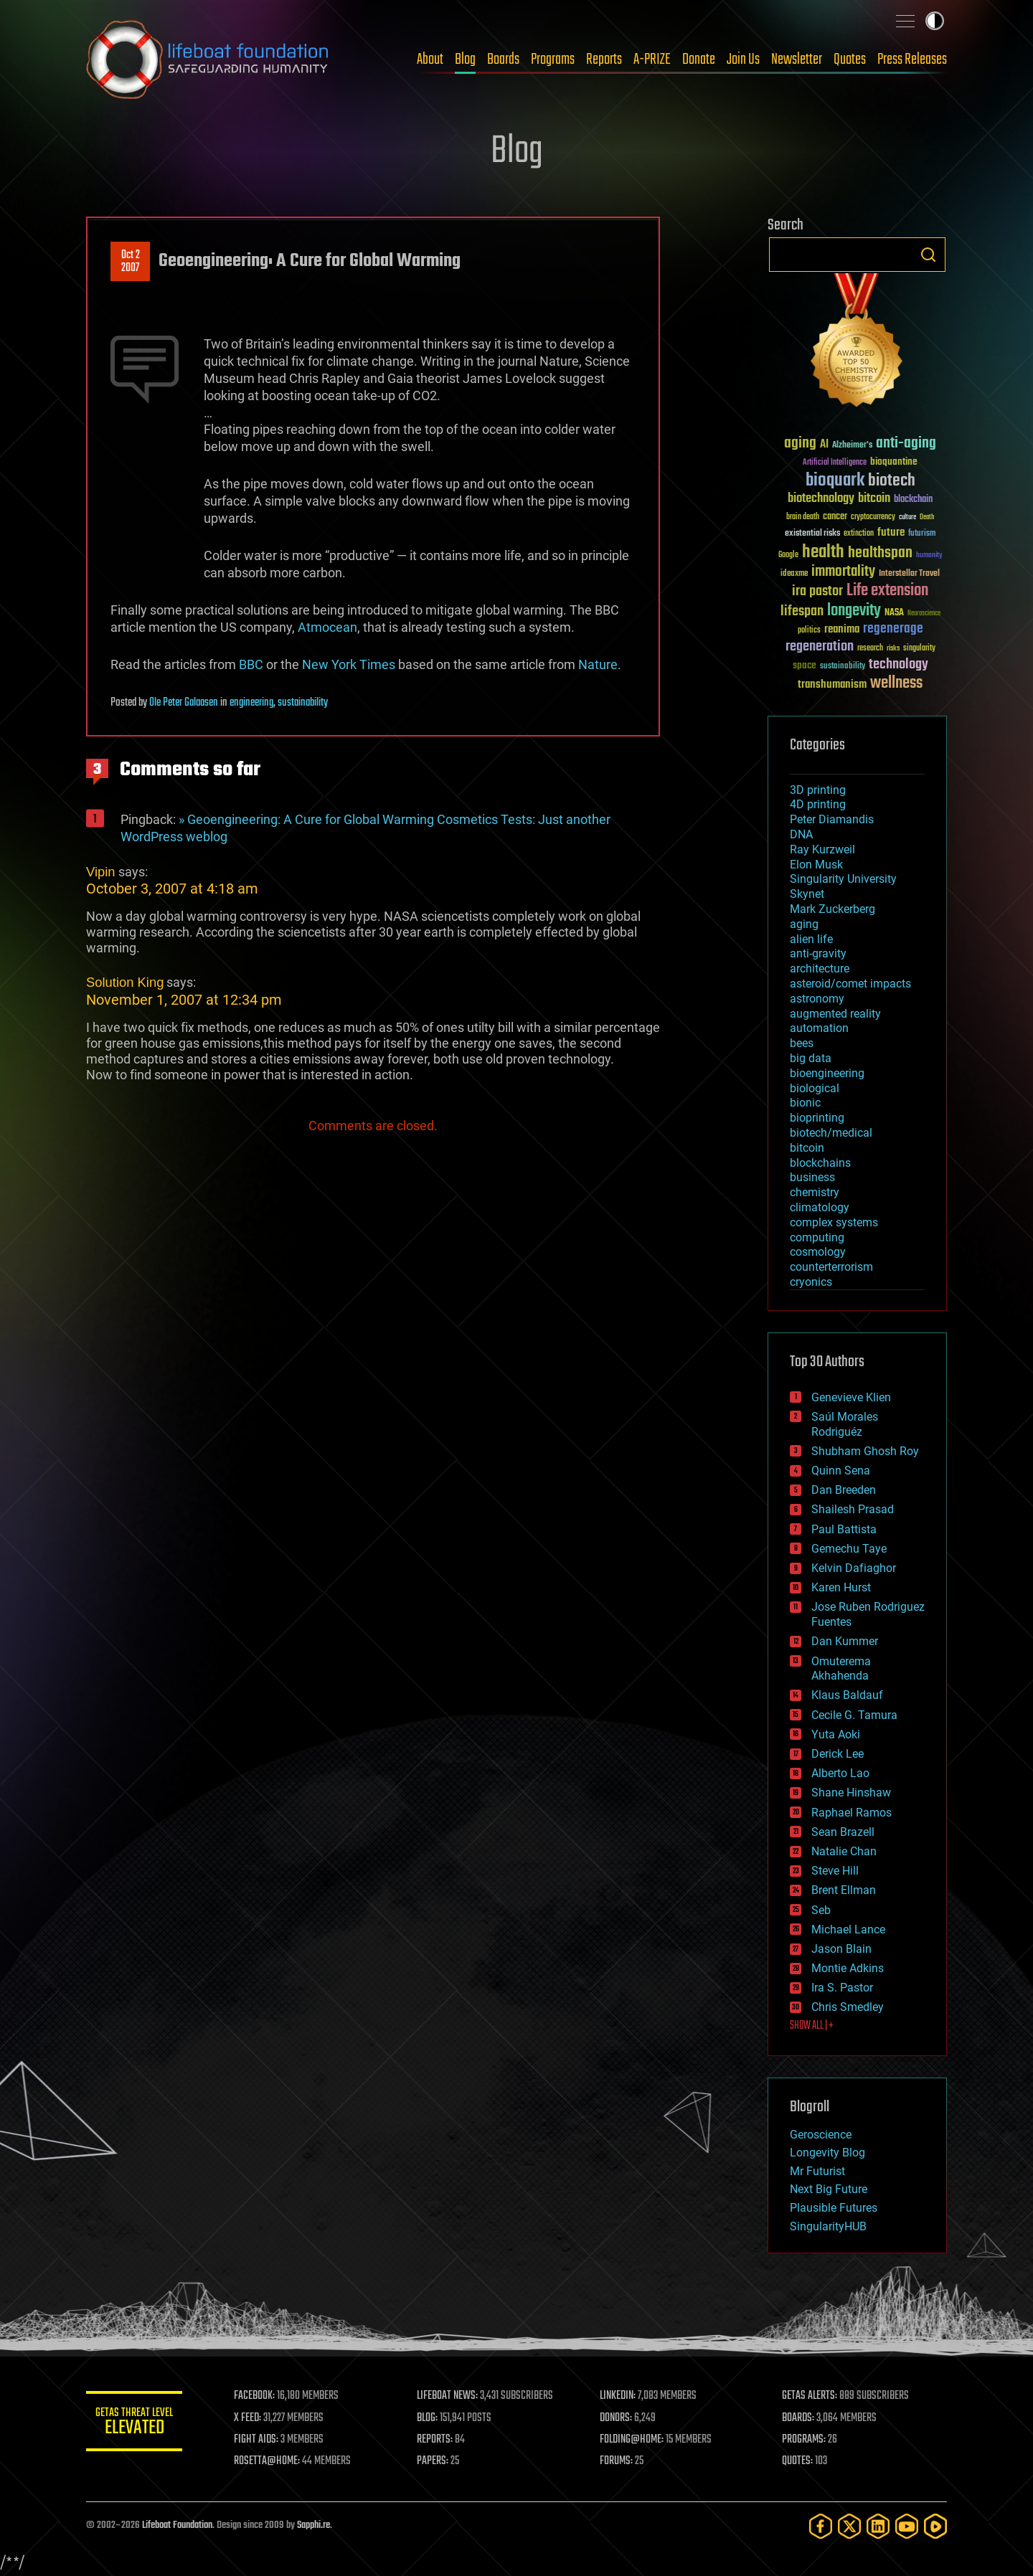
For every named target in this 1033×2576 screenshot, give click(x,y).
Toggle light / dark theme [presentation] (934, 20)
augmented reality (835, 1014)
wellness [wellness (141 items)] (896, 683)
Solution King (125, 982)
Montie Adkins (847, 1968)
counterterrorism (831, 1267)
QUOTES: (798, 2461)
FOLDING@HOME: (634, 2439)
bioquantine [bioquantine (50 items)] (894, 461)
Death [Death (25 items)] (927, 517)
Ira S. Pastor (842, 1987)
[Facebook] (820, 2526)
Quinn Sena (840, 1470)
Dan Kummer (844, 1641)
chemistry (814, 1192)
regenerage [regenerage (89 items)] (893, 629)
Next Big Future (828, 2189)
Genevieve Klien (851, 1397)
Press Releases (912, 59)
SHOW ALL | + (812, 2026)
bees (801, 1043)
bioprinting (817, 1117)
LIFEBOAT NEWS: (450, 2396)
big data (810, 1058)
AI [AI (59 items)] (824, 445)
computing (817, 1237)
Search (928, 254)
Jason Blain (841, 1949)
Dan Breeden (843, 1490)
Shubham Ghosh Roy (865, 1451)
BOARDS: (799, 2418)
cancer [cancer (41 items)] (835, 517)
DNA (801, 834)
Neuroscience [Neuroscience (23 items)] (923, 614)
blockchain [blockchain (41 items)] (913, 500)
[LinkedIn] (878, 2526)
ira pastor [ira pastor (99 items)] (817, 591)
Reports (604, 59)
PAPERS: (435, 2461)
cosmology (818, 1252)
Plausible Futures (833, 2208)
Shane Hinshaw (851, 1792)
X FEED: (251, 2418)
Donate (698, 59)
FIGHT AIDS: (260, 2439)
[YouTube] (906, 2526)
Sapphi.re (313, 2525)
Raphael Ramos (851, 1812)
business (812, 1177)
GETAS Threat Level (136, 2423)
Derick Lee (837, 1754)
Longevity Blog (827, 2152)
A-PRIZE (652, 59)
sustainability (303, 702)
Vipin (100, 871)
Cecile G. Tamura (854, 1715)
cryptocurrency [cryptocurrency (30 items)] (873, 517)
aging (804, 924)
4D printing (818, 804)
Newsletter (796, 59)
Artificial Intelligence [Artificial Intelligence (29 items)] (835, 463)
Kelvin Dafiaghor (853, 1568)
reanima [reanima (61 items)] (841, 629)
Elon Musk (816, 864)
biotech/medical (831, 1133)
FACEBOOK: (258, 2396)
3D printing (818, 790)
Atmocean (327, 627)
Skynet (807, 894)
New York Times (348, 664)
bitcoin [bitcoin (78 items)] (874, 498)
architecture (819, 968)
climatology (819, 1207)
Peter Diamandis (832, 819)
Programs (553, 59)
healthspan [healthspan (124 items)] (880, 553)
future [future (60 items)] (891, 532)
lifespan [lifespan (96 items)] (802, 611)
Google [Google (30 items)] (788, 555)
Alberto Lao (840, 1773)
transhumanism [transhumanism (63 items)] (832, 684)
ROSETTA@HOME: (271, 2461)
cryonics (811, 1282)
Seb (821, 1910)
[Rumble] (935, 2526)
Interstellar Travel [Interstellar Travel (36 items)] (909, 574)
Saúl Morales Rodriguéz (844, 1424)
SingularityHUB (828, 2226)
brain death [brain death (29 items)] (802, 517)
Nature (598, 664)
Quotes (850, 59)
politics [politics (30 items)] (809, 630)
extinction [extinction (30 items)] (859, 534)
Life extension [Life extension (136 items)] (887, 591)
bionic (805, 1102)
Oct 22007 (130, 262)
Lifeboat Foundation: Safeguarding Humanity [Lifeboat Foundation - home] (208, 59)
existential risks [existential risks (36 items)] (812, 534)
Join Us (743, 59)
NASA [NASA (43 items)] (894, 613)
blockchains (820, 1163)
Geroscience (821, 2134)
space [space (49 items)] (804, 665)
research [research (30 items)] (870, 648)
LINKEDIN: (620, 2396)
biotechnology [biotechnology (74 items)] (821, 498)
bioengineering (827, 1073)
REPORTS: (438, 2439)
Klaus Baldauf (847, 1695)
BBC (251, 664)
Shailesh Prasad (852, 1509)
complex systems (834, 1222)
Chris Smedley (847, 2007)
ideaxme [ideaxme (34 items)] (794, 574)
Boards (503, 59)
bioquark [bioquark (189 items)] (835, 480)
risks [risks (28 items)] (893, 648)
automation (819, 1028)
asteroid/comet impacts (850, 983)
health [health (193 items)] (823, 552)
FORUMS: (618, 2461)
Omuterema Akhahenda (841, 1668)
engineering (251, 702)
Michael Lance (848, 1929)
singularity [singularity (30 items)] (919, 648)
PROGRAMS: (805, 2439)
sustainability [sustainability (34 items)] (842, 667)
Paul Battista (844, 1529)
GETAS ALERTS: (811, 2396)
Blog (465, 59)
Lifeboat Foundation (177, 2525)
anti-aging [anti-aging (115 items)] (906, 444)
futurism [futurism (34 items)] (921, 534)
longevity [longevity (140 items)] (854, 611)
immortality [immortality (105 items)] (843, 571)
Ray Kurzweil (822, 849)
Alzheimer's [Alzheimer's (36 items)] (852, 445)
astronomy (817, 998)
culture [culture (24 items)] (907, 517)
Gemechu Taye (849, 1548)
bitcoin (807, 1148)
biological (814, 1088)
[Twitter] (849, 2526)
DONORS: (618, 2418)
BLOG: (430, 2418)
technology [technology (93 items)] (898, 665)
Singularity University (843, 879)
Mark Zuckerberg (832, 909)
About (430, 59)
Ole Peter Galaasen (183, 702)
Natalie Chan (844, 1851)
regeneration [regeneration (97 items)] (820, 646)
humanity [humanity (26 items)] (929, 555)
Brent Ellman (843, 1890)
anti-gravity (818, 953)
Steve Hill (835, 1870)
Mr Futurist (817, 2171)
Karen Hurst (841, 1587)
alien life (811, 939)
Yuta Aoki (835, 1734)
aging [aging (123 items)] (800, 444)
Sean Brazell (842, 1832)
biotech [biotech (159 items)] (891, 481)
